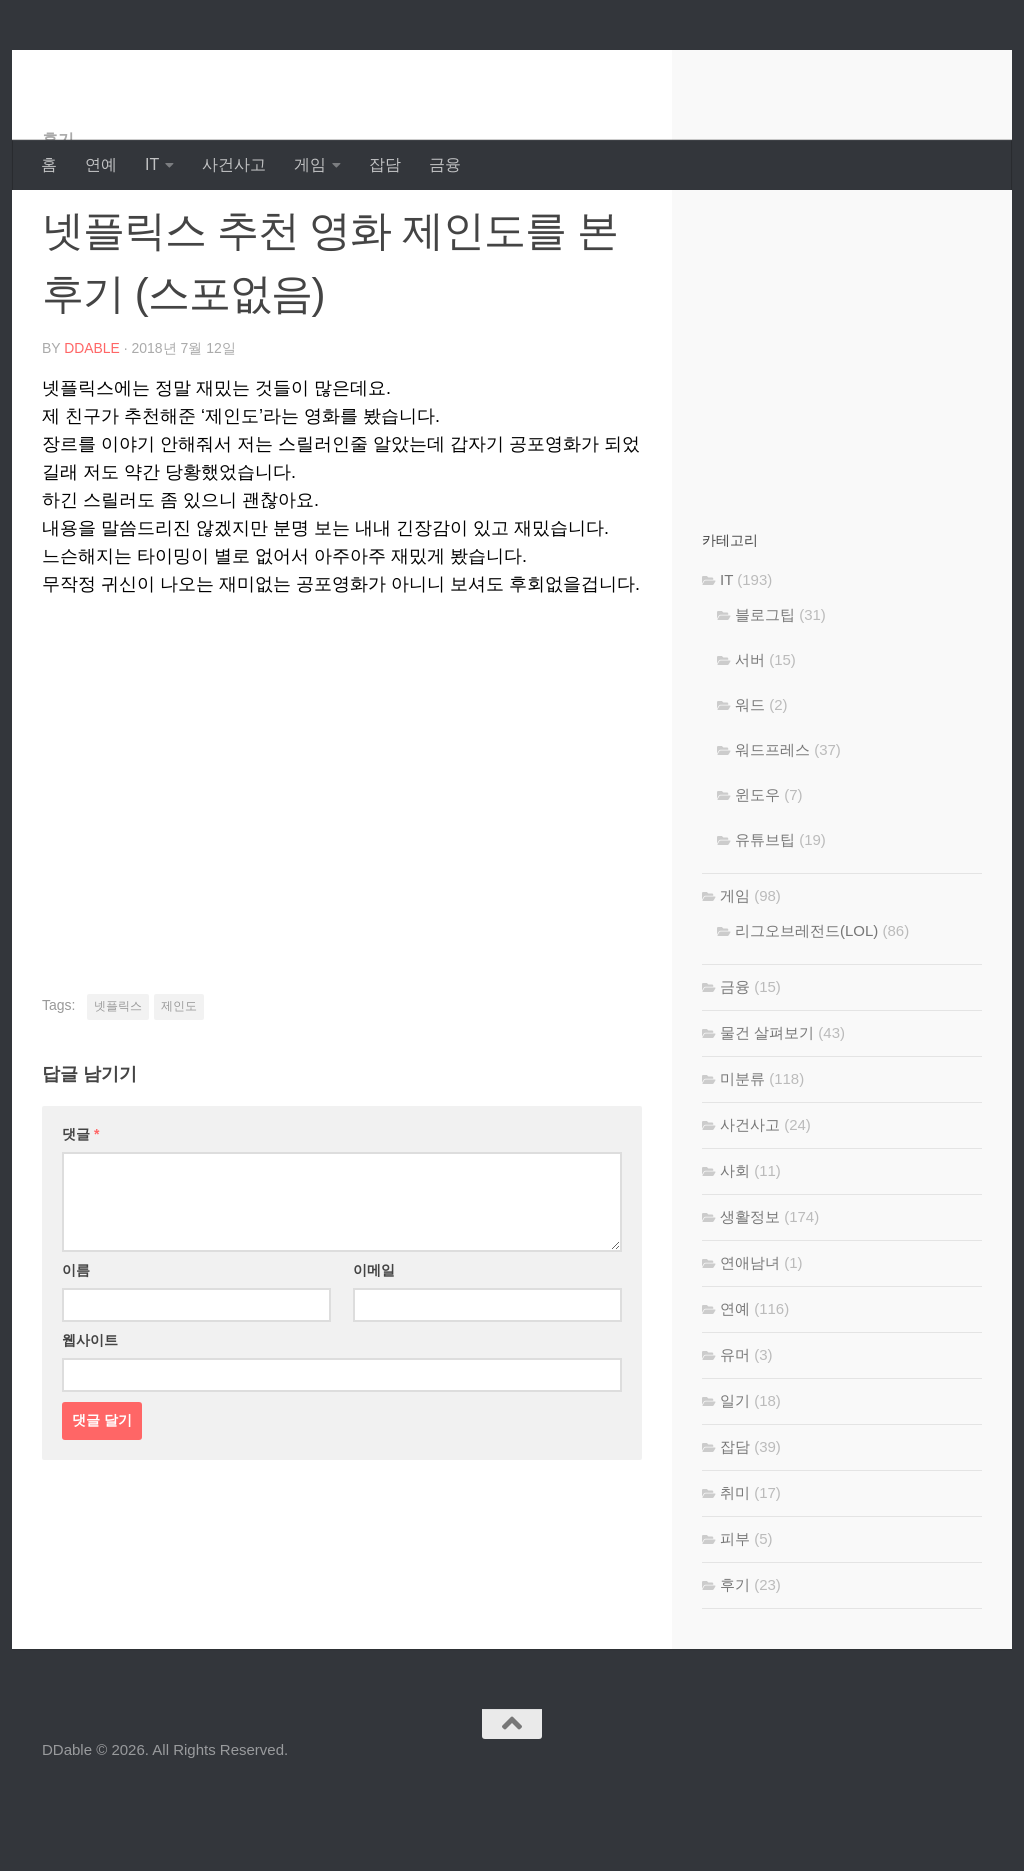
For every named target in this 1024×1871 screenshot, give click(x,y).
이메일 (374, 1350)
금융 (445, 164)
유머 (735, 1434)
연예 (101, 164)
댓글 (80, 1214)
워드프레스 (772, 829)
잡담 (385, 164)
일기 (735, 1480)
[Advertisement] (342, 848)
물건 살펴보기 (767, 1112)
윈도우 (757, 874)
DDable (113, 69)
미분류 (742, 1158)
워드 (750, 784)
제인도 (179, 1086)
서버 (750, 739)
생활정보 (750, 1296)
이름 (76, 1350)
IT (152, 164)
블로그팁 (765, 694)
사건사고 (234, 164)
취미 (735, 1572)
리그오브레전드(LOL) (806, 1010)
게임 (310, 164)
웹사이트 (90, 1420)
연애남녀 (750, 1342)
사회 (735, 1250)
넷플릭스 (118, 1086)
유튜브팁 (765, 919)
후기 (58, 219)
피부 (735, 1618)
